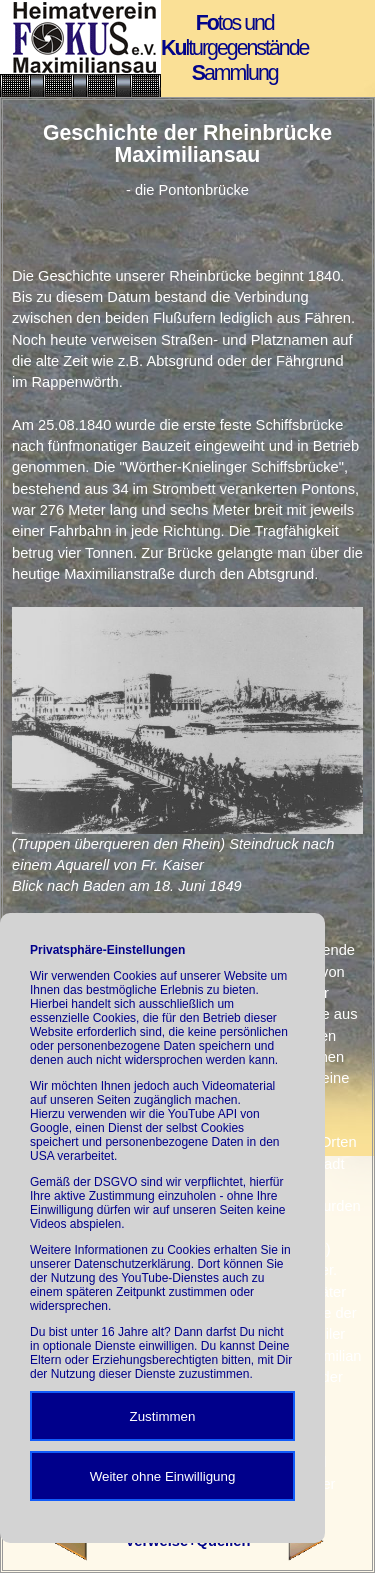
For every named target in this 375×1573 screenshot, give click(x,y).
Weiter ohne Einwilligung (163, 1476)
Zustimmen (163, 1416)
